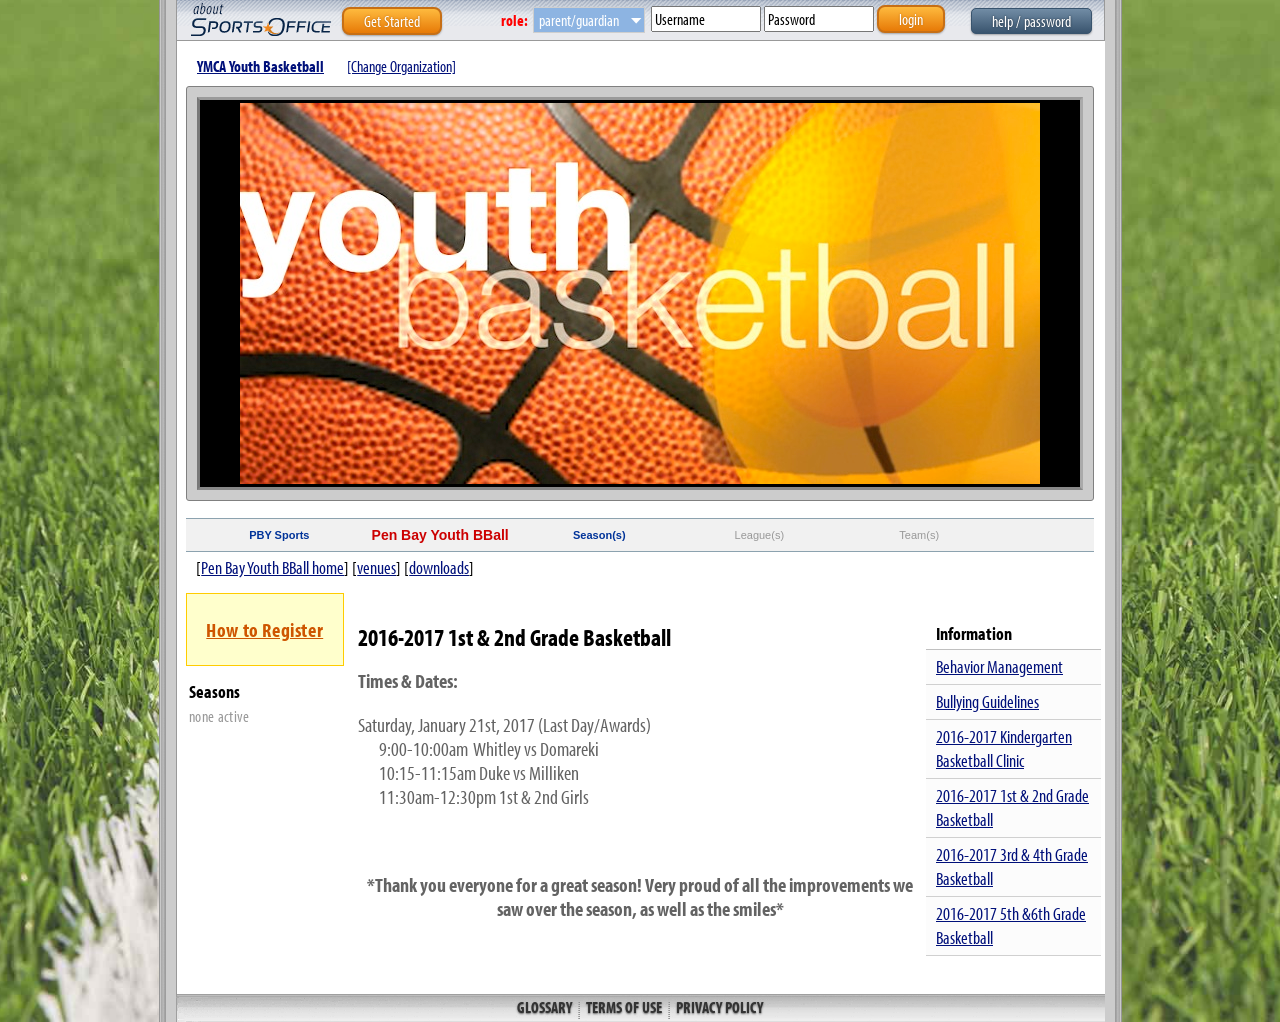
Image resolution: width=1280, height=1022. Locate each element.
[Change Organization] (401, 66)
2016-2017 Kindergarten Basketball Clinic (1004, 748)
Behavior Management (999, 666)
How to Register (264, 629)
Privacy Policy (718, 1007)
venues (376, 567)
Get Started (392, 21)
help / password (1031, 21)
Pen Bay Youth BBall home (272, 567)
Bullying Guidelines (987, 701)
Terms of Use (624, 1007)
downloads (439, 567)
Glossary (546, 1007)
